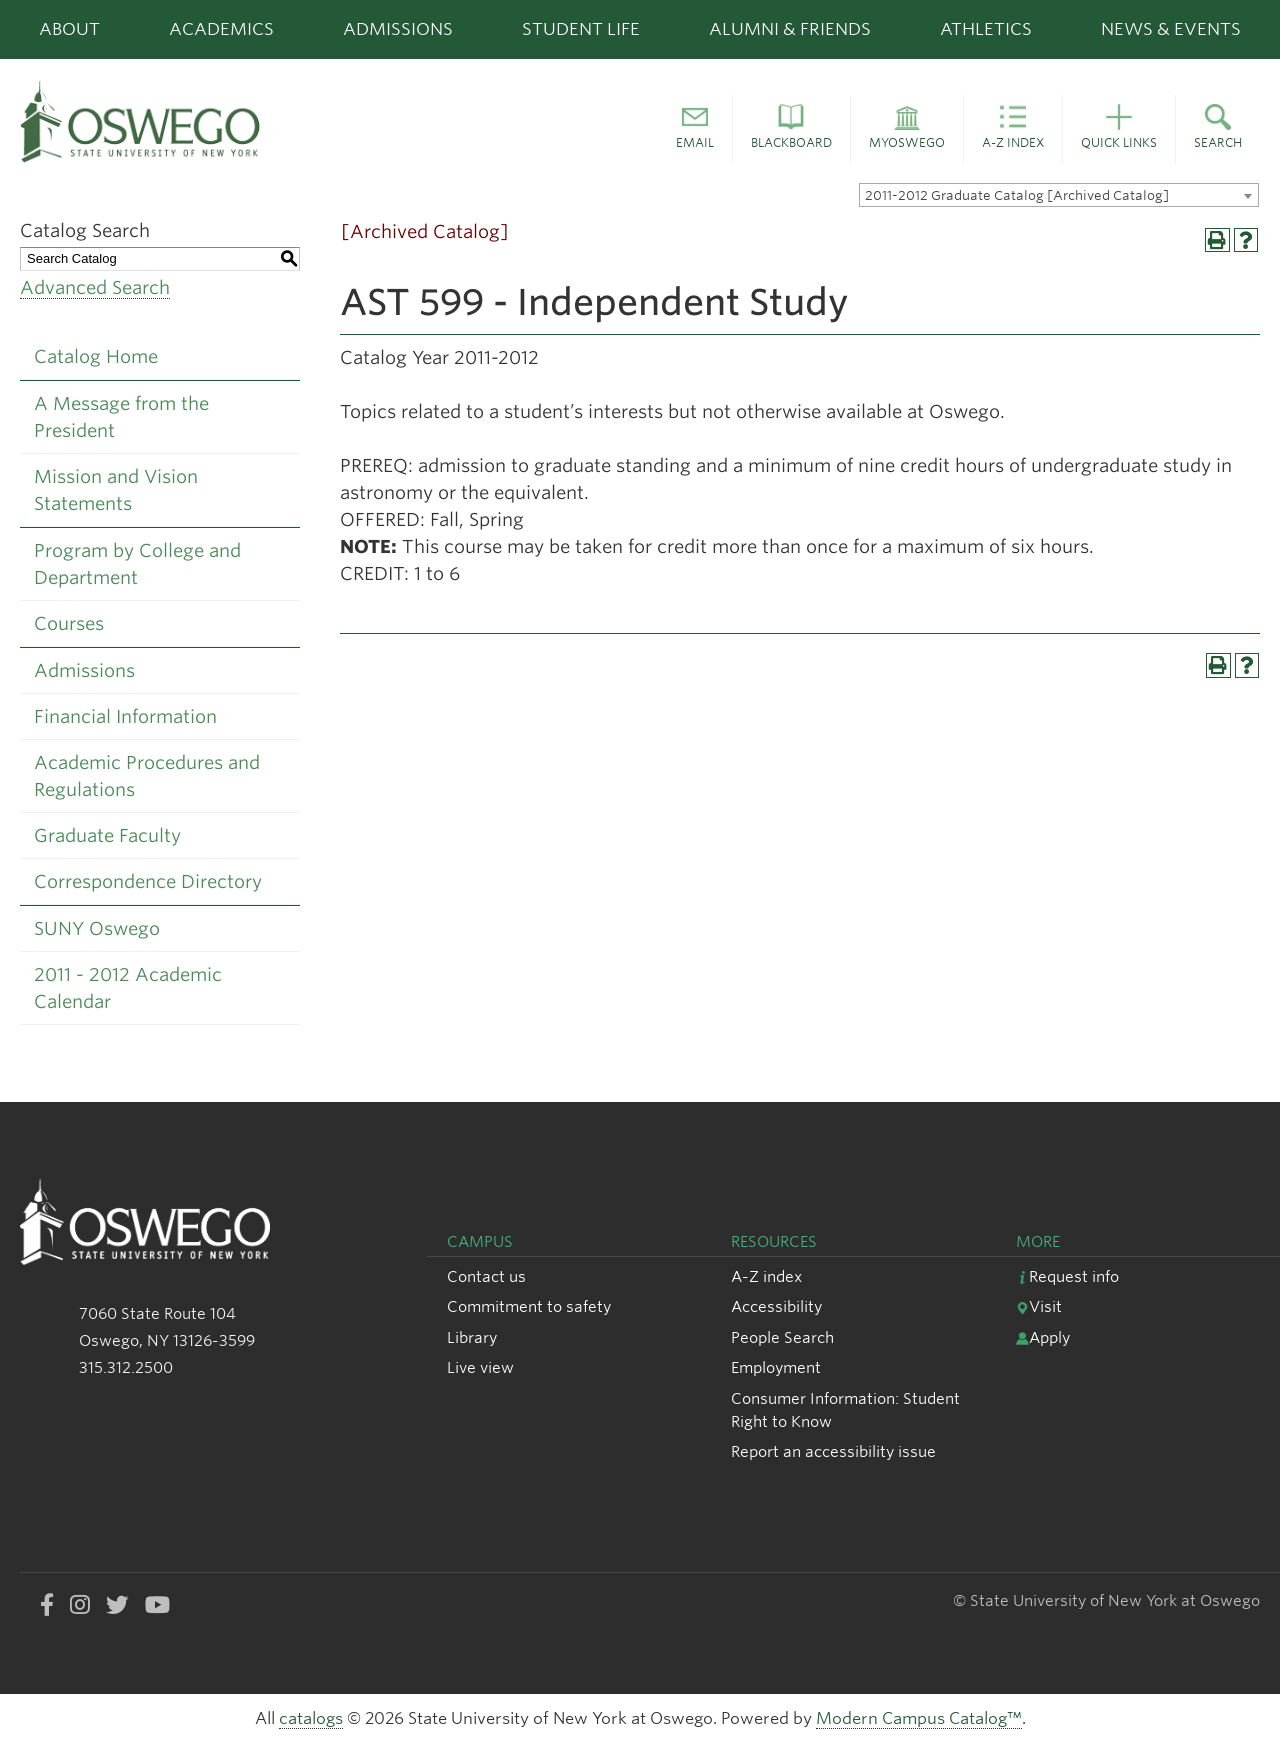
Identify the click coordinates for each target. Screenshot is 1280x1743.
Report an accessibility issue (833, 1451)
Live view (480, 1367)
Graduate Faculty (107, 835)
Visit (1039, 1306)
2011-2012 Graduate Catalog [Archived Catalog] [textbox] (1017, 195)
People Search (782, 1337)
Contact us (486, 1276)
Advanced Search (95, 287)
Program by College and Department (137, 564)
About (69, 29)
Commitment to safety (529, 1306)
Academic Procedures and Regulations (147, 776)
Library (472, 1337)
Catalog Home (96, 356)
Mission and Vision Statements (116, 490)
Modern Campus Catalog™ (919, 1718)
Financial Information (125, 716)
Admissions (398, 29)
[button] (695, 130)
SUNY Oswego (97, 928)
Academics (221, 29)
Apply (1043, 1337)
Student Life (581, 29)
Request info (1067, 1276)
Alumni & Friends (790, 29)
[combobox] (1059, 195)
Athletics (986, 29)
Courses (69, 623)
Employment (776, 1367)
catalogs (311, 1718)
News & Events (1171, 29)
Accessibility (776, 1306)
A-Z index (766, 1276)
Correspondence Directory (148, 881)
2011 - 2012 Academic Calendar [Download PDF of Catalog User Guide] (128, 988)
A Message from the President (121, 417)
